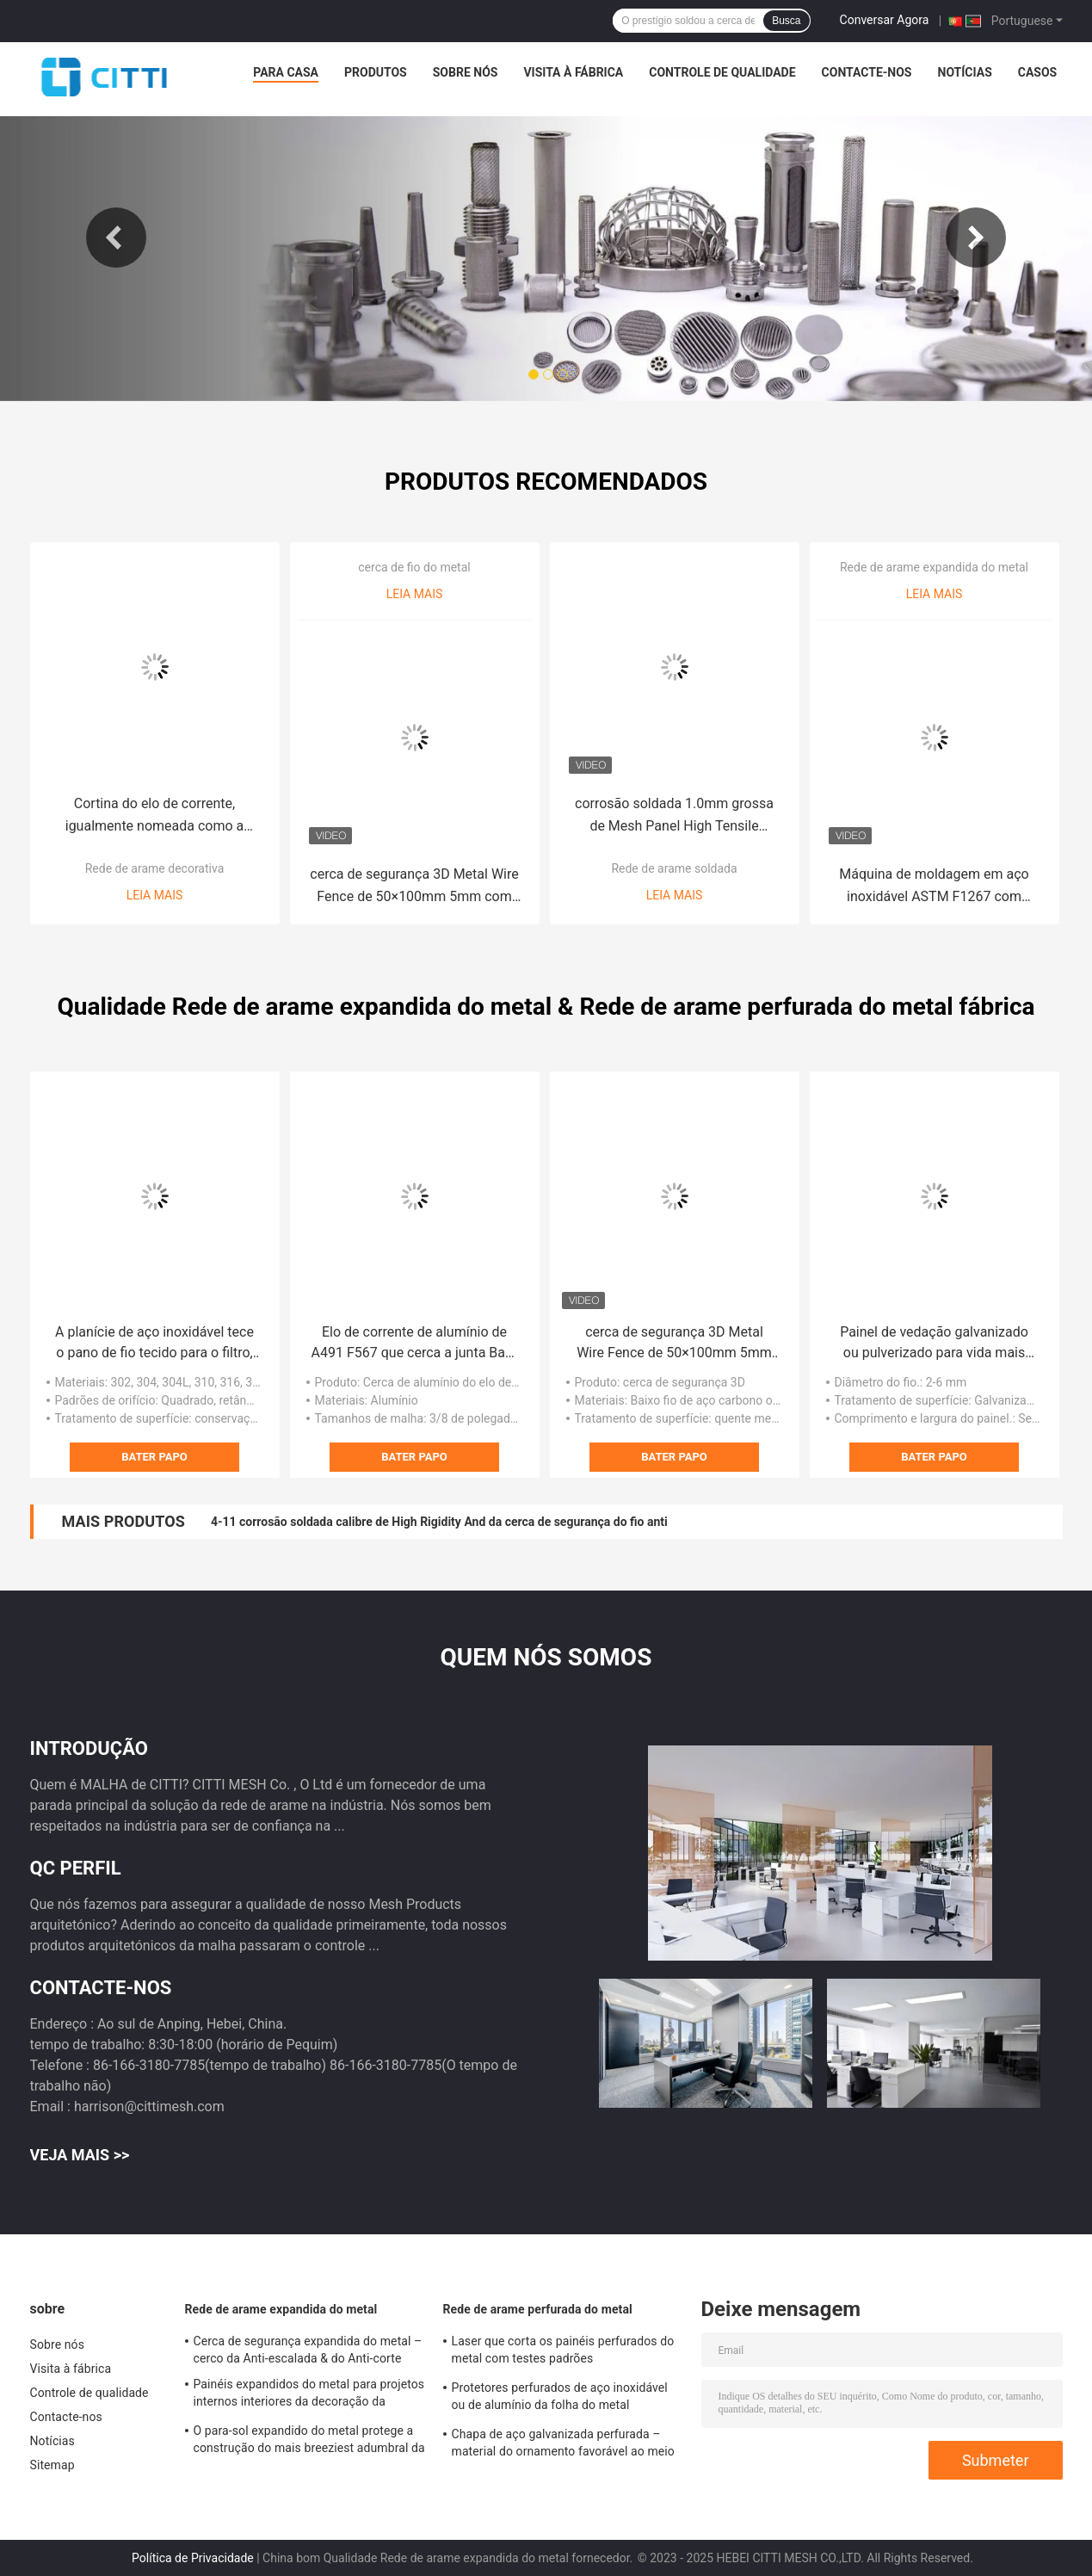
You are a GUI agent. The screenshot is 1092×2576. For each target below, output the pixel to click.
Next (976, 237)
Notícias (965, 72)
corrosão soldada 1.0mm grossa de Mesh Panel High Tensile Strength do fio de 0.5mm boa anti (675, 816)
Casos (1037, 72)
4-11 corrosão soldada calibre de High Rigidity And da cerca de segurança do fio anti (439, 1522)
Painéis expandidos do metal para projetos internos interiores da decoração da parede (309, 2395)
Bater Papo (154, 1456)
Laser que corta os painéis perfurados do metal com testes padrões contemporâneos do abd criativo (563, 2352)
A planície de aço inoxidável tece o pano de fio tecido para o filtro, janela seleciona (154, 1343)
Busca (786, 21)
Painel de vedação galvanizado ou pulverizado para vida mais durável (934, 1343)
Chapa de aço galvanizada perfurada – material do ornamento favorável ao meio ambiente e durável (563, 2445)
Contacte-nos (867, 72)
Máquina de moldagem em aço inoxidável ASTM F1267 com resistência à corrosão (933, 887)
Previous (116, 237)
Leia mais (154, 895)
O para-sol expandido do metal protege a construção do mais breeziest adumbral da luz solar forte (309, 2442)
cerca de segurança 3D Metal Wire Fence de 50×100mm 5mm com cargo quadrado (414, 887)
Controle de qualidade (722, 72)
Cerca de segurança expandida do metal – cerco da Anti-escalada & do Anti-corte (308, 2349)
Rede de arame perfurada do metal (537, 2309)
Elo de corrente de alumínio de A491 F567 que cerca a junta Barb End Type (415, 1343)
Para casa (285, 72)
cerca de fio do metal (414, 567)
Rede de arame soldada (674, 868)
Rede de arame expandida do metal (934, 567)
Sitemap (52, 2465)
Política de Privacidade (193, 2558)
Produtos (375, 72)
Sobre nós (465, 72)
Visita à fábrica (573, 72)
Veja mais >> (80, 2155)
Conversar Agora (884, 20)
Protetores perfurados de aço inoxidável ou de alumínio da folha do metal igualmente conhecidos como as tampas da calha (562, 2399)
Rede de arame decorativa (155, 868)
